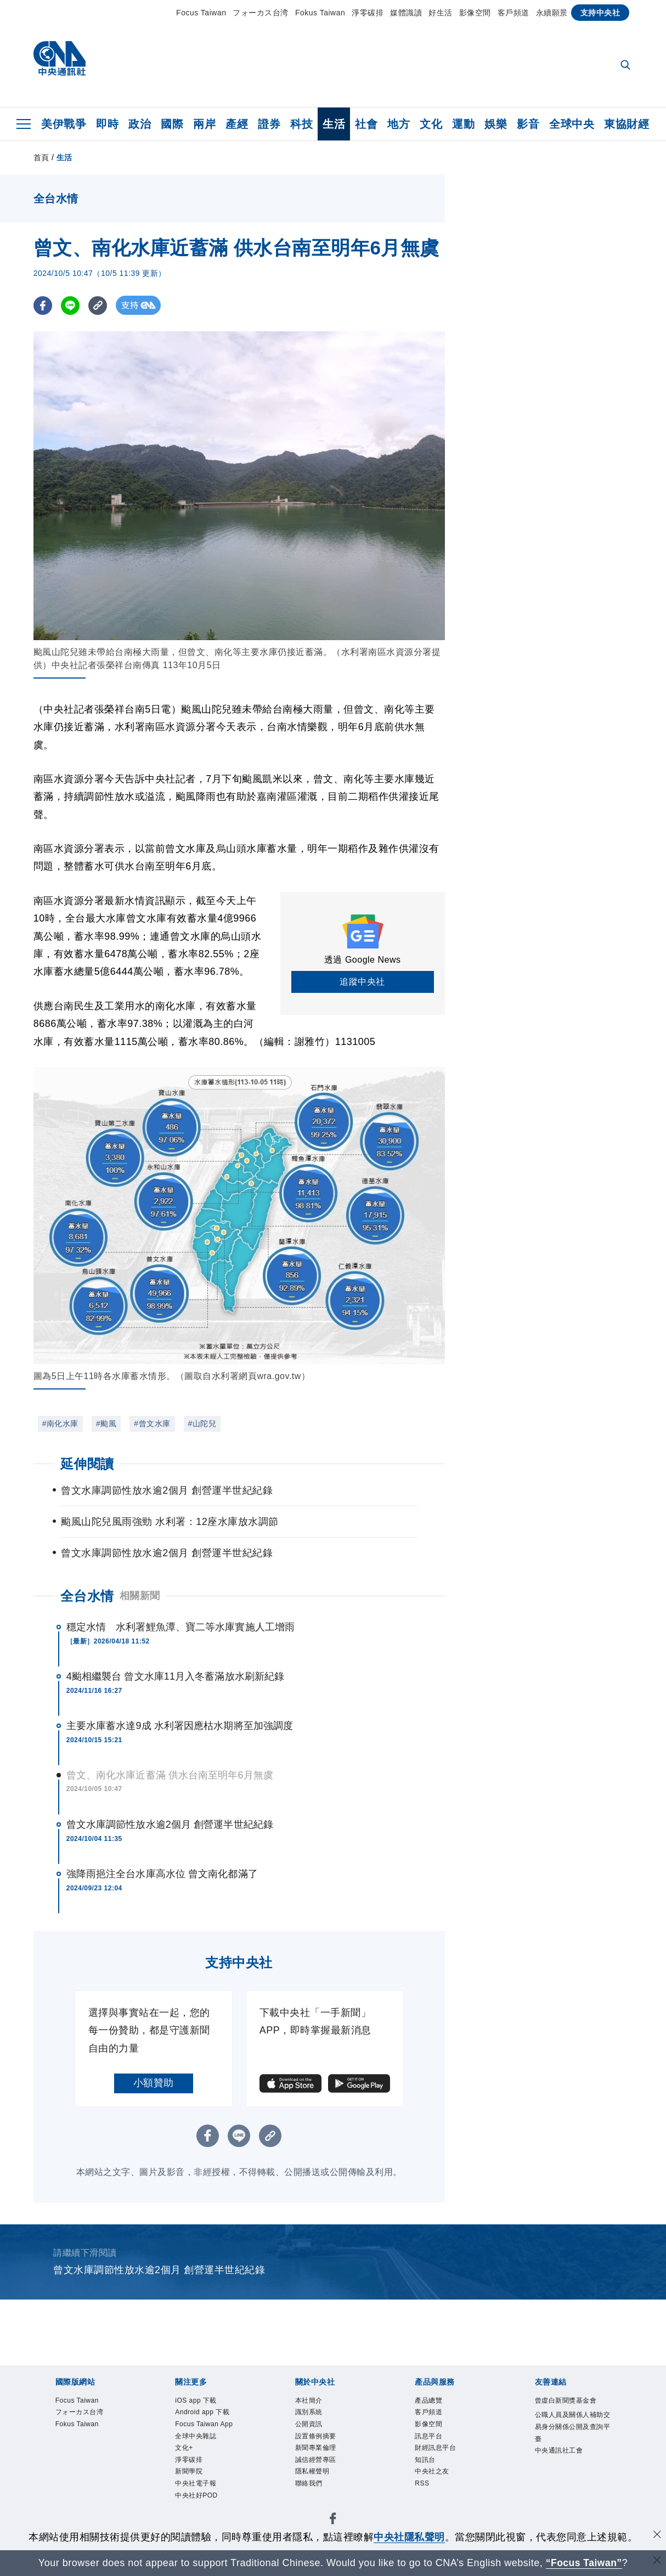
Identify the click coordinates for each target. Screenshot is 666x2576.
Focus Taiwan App (204, 2437)
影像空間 (475, 12)
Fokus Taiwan (320, 12)
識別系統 (314, 2416)
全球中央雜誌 (204, 2459)
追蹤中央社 (362, 981)
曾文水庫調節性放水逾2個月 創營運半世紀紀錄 (169, 1824)
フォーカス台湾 (261, 12)
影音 (528, 124)
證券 (269, 124)
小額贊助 (153, 2082)
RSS (424, 2501)
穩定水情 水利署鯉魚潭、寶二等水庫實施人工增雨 (180, 1627)
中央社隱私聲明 (409, 2537)
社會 (366, 124)
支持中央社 (600, 12)
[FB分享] (43, 305)
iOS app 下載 (203, 2402)
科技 (301, 124)
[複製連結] (99, 305)
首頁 (41, 157)
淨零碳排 (367, 12)
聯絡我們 (314, 2501)
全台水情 (87, 1596)
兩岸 (204, 124)
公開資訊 (314, 2430)
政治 (139, 124)
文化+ (187, 2473)
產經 (236, 124)
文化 (431, 124)
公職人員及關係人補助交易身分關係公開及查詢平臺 (568, 2452)
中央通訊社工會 (568, 2488)
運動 (463, 124)
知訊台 (429, 2473)
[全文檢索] (626, 66)
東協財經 (626, 124)
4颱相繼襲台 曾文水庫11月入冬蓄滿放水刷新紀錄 (175, 1676)
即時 (107, 124)
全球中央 (571, 124)
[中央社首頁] (59, 61)
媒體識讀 (406, 12)
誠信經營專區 (324, 2473)
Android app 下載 (212, 2416)
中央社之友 (439, 2487)
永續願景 (552, 12)
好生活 (440, 12)
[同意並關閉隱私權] (657, 2535)
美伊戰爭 (63, 124)
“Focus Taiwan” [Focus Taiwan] (584, 2562)
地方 (398, 124)
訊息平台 (434, 2444)
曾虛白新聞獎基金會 (568, 2409)
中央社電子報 (204, 2516)
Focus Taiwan (201, 12)
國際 (172, 124)
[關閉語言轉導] (657, 2561)
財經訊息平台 (443, 2459)
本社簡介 (314, 2402)
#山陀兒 (202, 1423)
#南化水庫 (60, 1423)
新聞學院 (194, 2501)
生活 (334, 124)
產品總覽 (434, 2402)
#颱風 (106, 1423)
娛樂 (495, 124)
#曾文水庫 (152, 1423)
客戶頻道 (513, 12)
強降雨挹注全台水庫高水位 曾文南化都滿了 (162, 1873)
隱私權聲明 (319, 2487)
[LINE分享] (71, 305)
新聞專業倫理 (324, 2459)
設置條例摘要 (324, 2444)
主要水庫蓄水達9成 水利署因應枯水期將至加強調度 (179, 1725)
